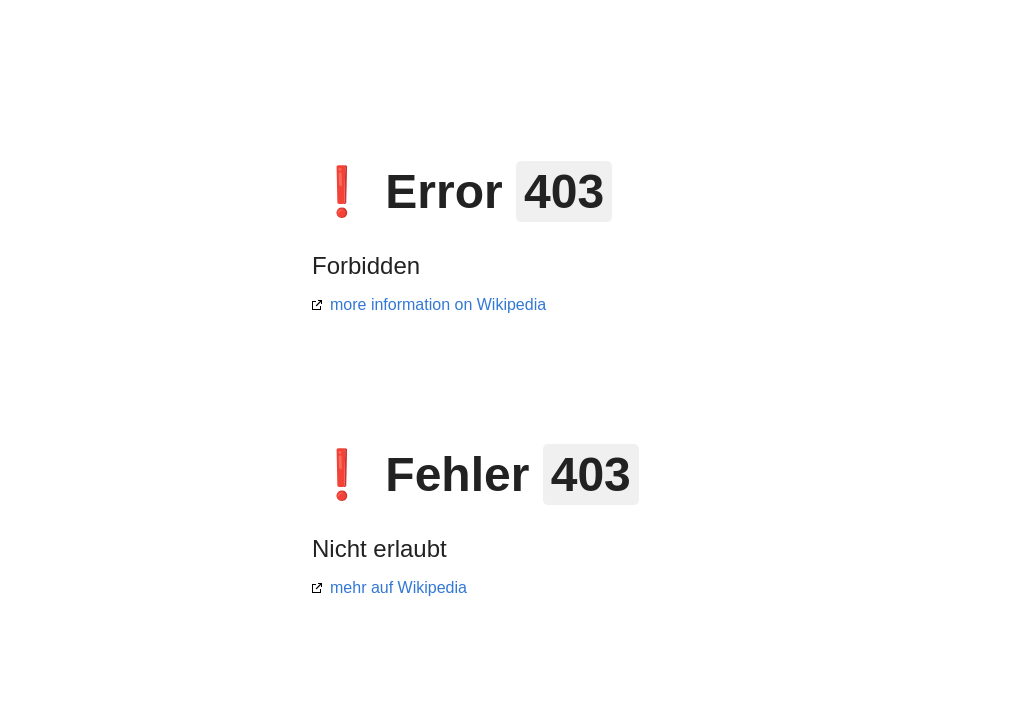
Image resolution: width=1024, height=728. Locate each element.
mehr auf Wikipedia (398, 587)
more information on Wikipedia (438, 304)
